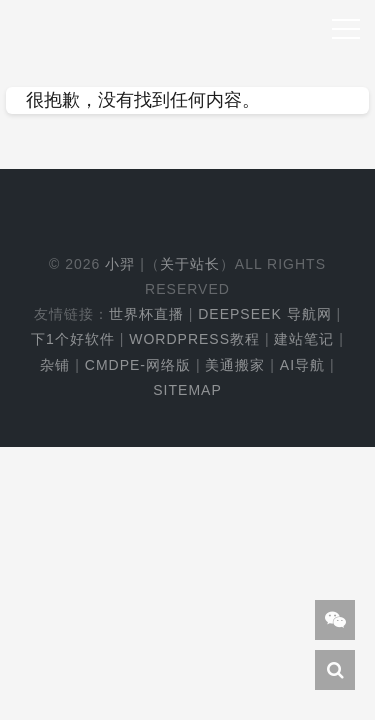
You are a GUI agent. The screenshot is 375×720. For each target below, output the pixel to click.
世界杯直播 (146, 314)
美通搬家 (235, 365)
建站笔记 (304, 339)
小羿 (120, 264)
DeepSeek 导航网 (264, 314)
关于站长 (190, 264)
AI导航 (302, 365)
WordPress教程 (194, 339)
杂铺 (55, 365)
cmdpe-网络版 (138, 365)
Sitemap (187, 390)
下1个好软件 (73, 339)
